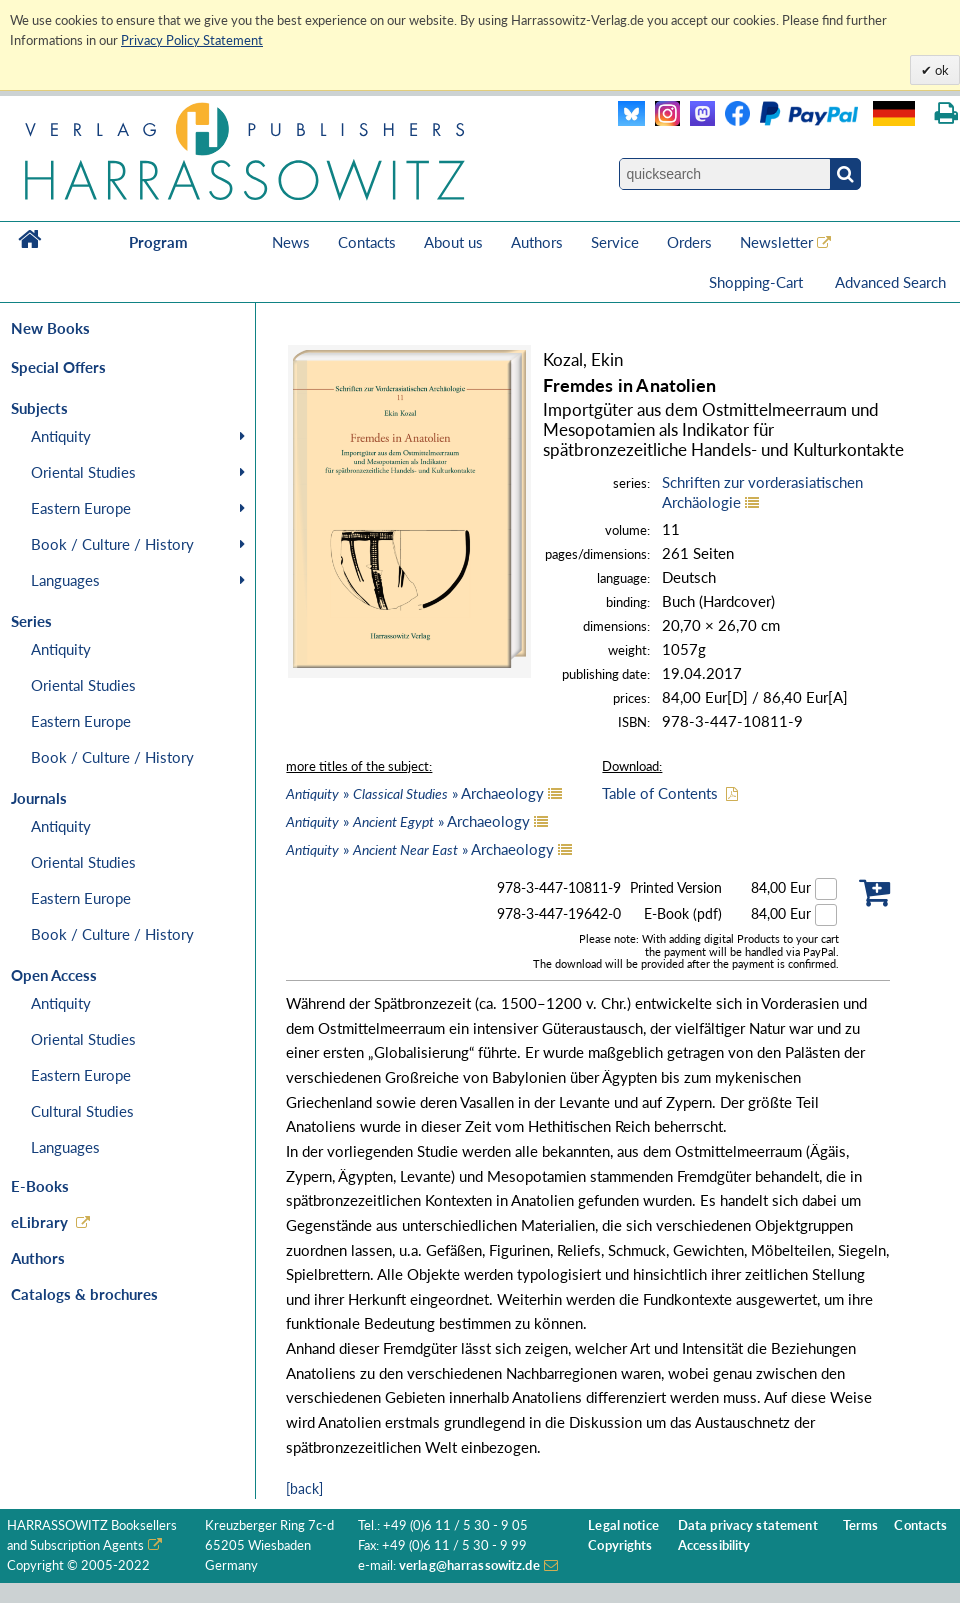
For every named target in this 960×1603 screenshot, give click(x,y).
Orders (689, 242)
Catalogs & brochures (84, 1294)
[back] (304, 1488)
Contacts (367, 242)
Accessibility (714, 1545)
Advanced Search (890, 282)
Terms (861, 1525)
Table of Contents (660, 793)
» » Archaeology (415, 793)
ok (940, 70)
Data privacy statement (748, 1525)
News (291, 242)
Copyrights (620, 1545)
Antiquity (61, 436)
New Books (50, 328)
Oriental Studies (83, 472)
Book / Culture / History (112, 544)
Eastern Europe (81, 508)
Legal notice (623, 1525)
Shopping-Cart (758, 282)
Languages (65, 580)
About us (453, 242)
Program (158, 242)
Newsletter (776, 242)
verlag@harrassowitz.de (469, 1565)
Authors (537, 242)
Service (615, 242)
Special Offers (58, 367)
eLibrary (39, 1222)
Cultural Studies (82, 1111)
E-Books (40, 1186)
